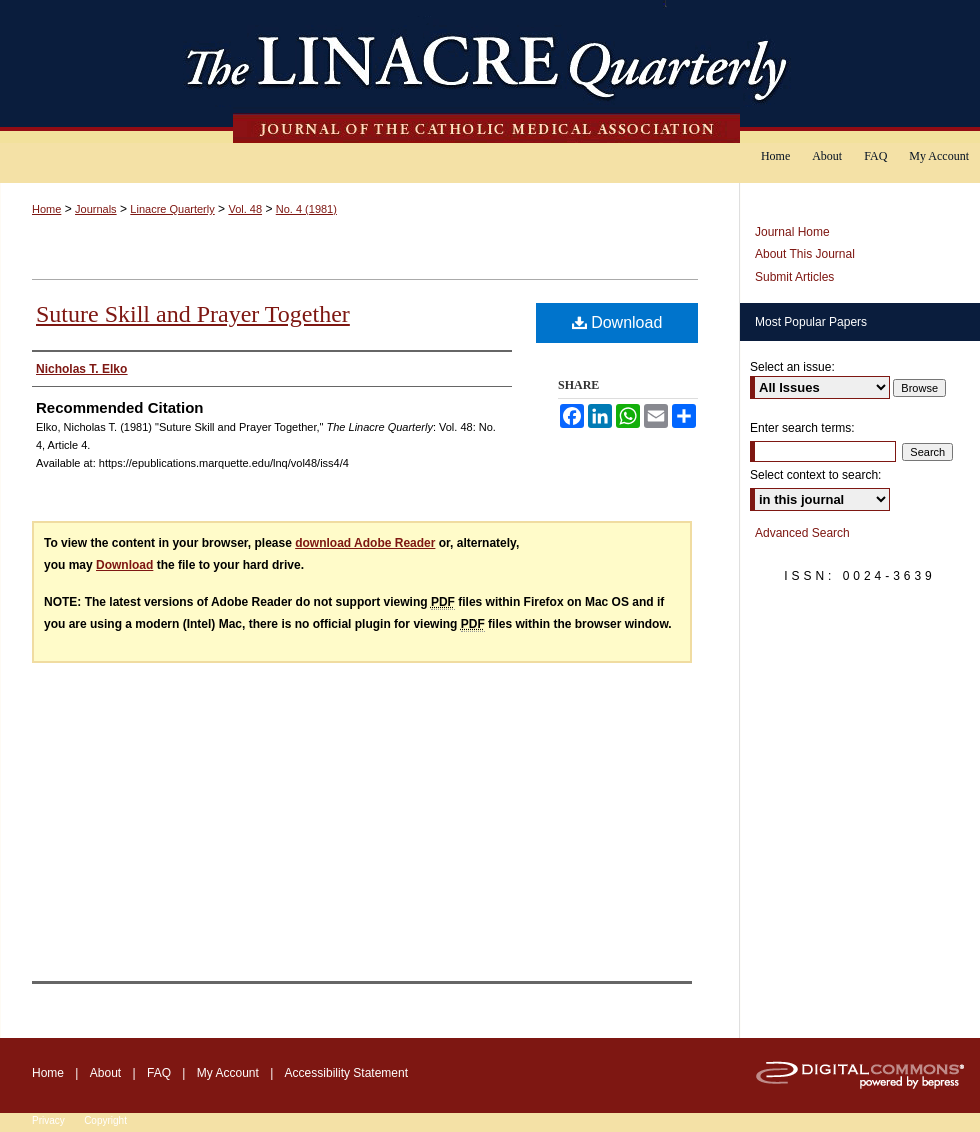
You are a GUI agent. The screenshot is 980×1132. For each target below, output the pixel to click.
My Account (228, 1073)
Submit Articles (794, 277)
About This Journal (805, 254)
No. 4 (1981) (306, 209)
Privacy (48, 1120)
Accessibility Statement (346, 1073)
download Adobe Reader (365, 543)
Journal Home (792, 232)
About (105, 1073)
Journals (96, 209)
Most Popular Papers (811, 322)
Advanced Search (802, 533)
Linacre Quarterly (172, 209)
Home (46, 209)
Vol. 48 (245, 209)
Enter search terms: (802, 428)
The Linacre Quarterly (490, 71)
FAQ (159, 1073)
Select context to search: (815, 475)
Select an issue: (792, 367)
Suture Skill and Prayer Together (193, 314)
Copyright (105, 1120)
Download (617, 322)
